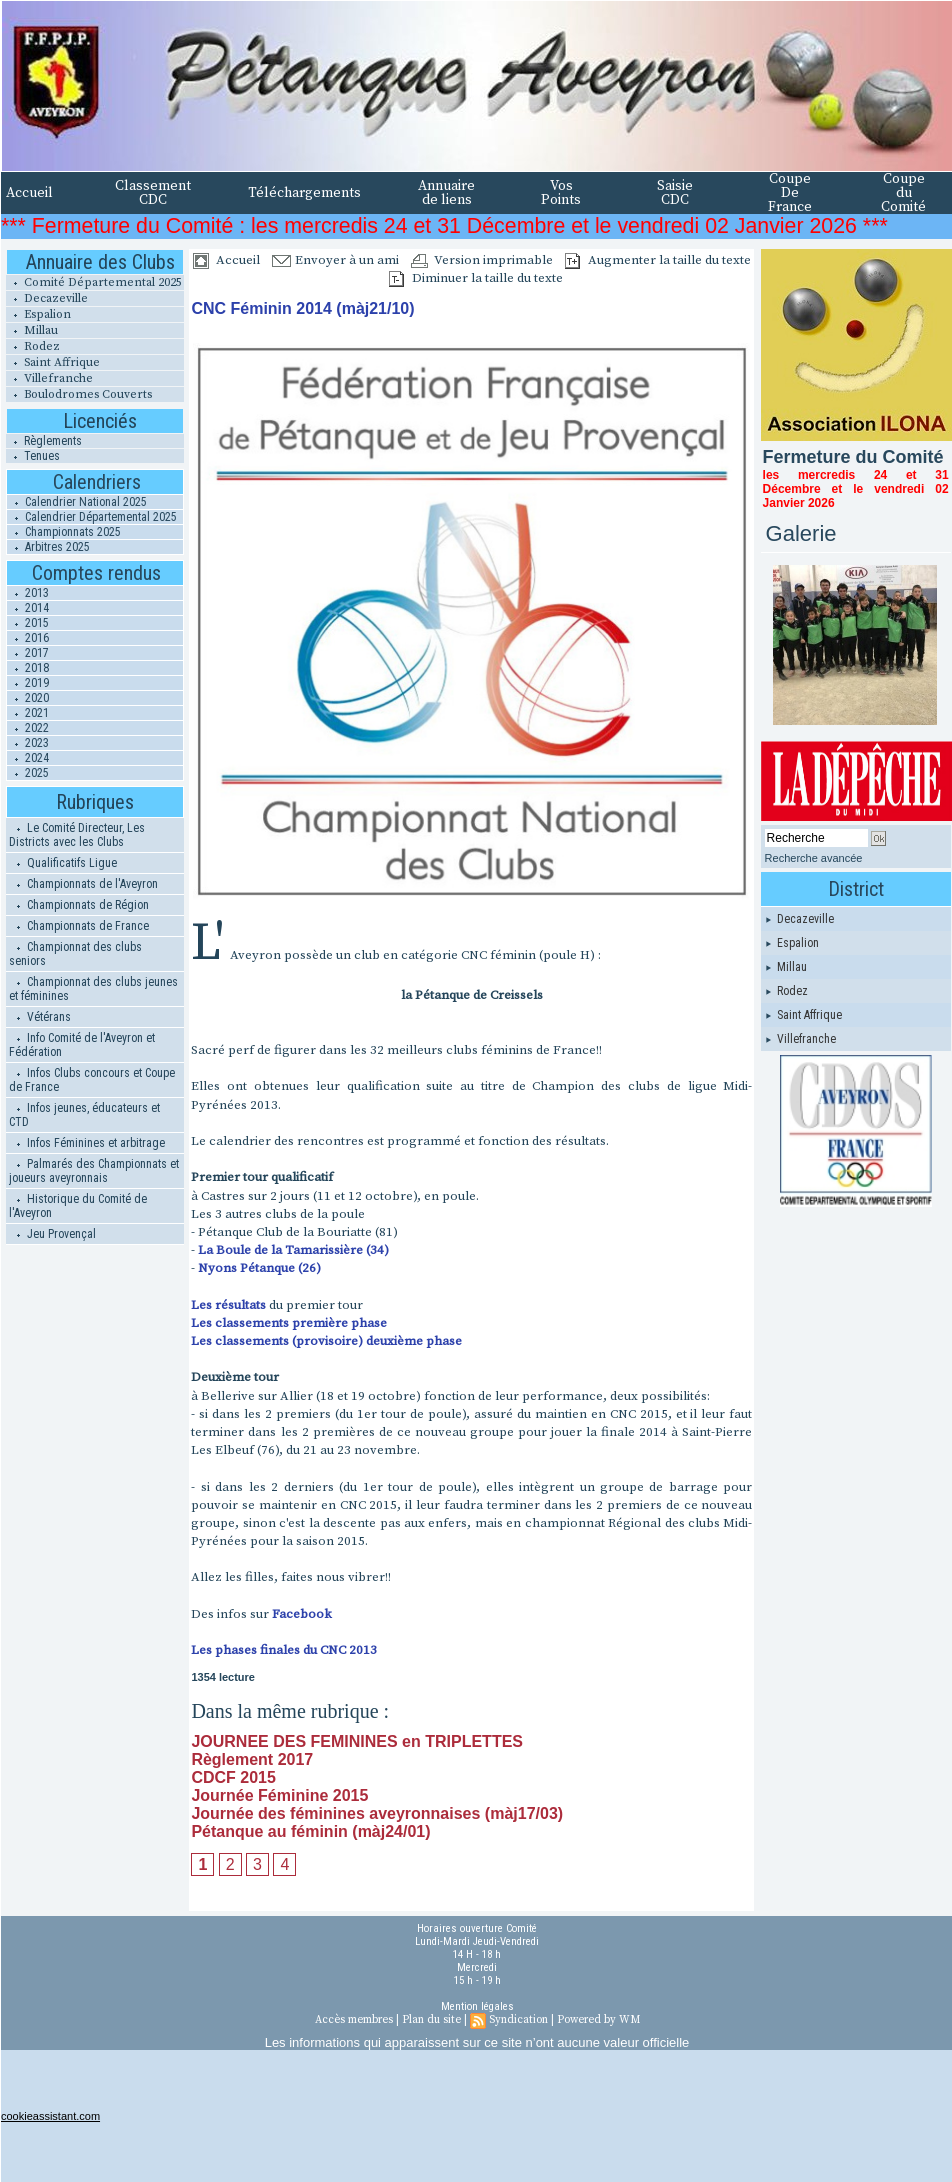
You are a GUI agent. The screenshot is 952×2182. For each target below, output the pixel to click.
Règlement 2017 (252, 1759)
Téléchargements (304, 193)
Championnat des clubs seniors (75, 954)
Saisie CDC (675, 193)
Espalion (38, 314)
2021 (28, 713)
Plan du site (431, 2020)
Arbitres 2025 (48, 547)
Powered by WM (598, 2020)
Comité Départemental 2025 (94, 282)
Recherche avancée (814, 858)
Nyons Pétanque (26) (259, 1268)
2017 (28, 653)
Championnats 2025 (64, 532)
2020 (28, 698)
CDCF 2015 (233, 1777)
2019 (28, 683)
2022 (28, 728)
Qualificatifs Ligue (63, 863)
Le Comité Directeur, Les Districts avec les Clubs (77, 835)
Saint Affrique (53, 362)
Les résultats (228, 1305)
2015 (28, 623)
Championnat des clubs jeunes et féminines (93, 989)
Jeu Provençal (52, 1234)
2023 (28, 743)
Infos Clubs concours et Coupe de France (92, 1080)
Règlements (44, 441)
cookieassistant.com (50, 2116)
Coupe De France (790, 193)
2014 (28, 608)
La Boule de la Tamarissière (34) (293, 1250)
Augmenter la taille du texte (658, 260)
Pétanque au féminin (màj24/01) (310, 1831)
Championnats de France (79, 926)
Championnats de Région (79, 905)
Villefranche (49, 378)
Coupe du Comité (903, 193)
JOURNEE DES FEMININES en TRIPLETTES (357, 1741)
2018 (28, 668)
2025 (28, 773)
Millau (32, 330)
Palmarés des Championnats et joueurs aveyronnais (94, 1171)
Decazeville (47, 298)
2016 (28, 638)
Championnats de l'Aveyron (83, 884)
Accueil (29, 193)
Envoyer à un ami (335, 260)
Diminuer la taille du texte (476, 278)
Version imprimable (482, 260)
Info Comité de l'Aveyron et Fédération (82, 1045)
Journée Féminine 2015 (279, 1795)
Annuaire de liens (446, 193)
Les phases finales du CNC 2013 (284, 1650)
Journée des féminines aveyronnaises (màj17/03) (377, 1813)
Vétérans (40, 1017)
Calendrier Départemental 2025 (92, 517)
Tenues (33, 456)
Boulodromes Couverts (79, 394)
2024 (28, 758)
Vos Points (561, 193)
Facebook (302, 1614)
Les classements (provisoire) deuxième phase (326, 1341)
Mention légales (477, 2006)
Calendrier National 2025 (77, 502)
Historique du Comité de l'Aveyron (78, 1206)
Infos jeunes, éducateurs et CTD (84, 1115)
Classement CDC (153, 193)
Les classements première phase (289, 1323)
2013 (28, 593)
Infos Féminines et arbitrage (87, 1143)
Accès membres (354, 2020)
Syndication (518, 2020)
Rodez (33, 346)
